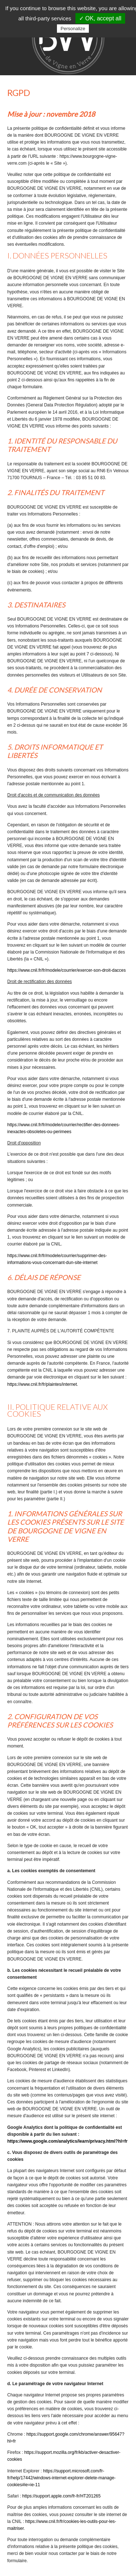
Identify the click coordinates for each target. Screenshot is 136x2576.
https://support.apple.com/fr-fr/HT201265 (60, 2496)
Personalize (73, 28)
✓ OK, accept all (100, 18)
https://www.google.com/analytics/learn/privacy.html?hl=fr (67, 2141)
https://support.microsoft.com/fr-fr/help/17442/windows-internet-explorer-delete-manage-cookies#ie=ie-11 (61, 2477)
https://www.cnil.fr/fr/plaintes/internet (42, 1384)
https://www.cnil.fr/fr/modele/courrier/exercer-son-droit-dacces (66, 970)
